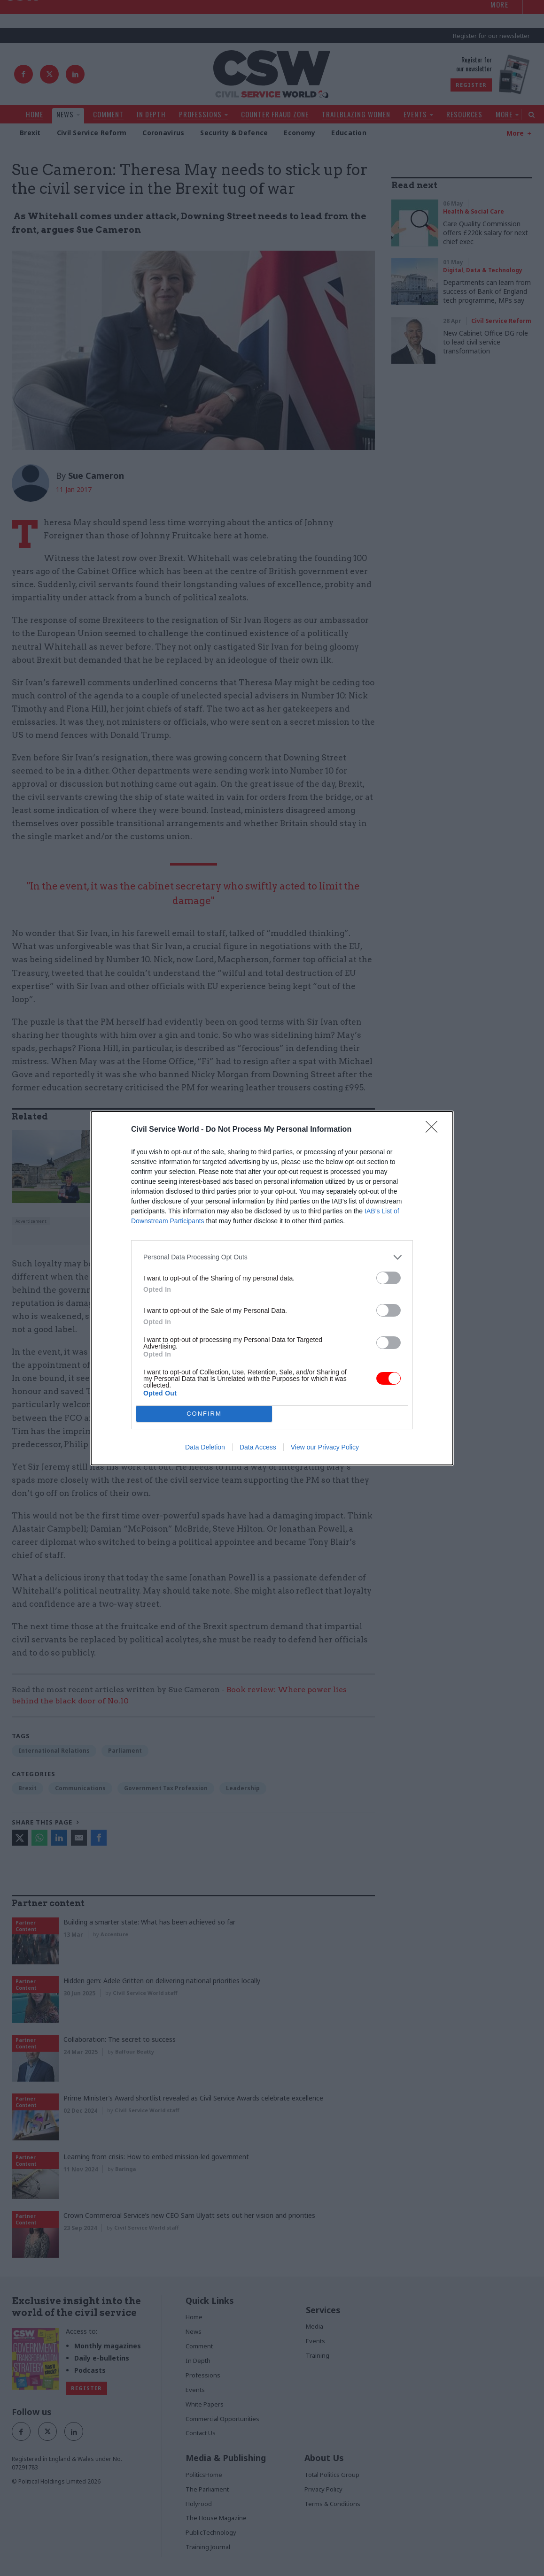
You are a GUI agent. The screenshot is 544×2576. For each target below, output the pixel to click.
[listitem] (272, 1257)
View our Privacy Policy (325, 1447)
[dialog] (272, 1288)
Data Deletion (205, 1447)
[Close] (434, 1130)
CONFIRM (204, 1413)
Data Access (258, 1447)
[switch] (388, 1278)
